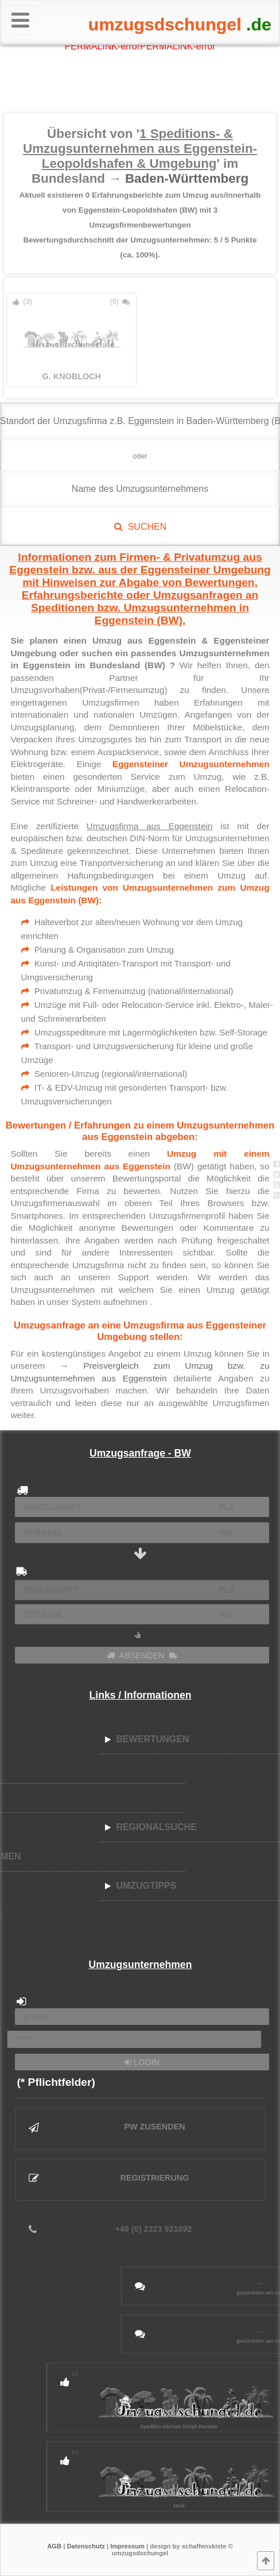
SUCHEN (140, 527)
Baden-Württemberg (186, 178)
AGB (54, 2546)
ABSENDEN (142, 1655)
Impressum (127, 2546)
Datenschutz (86, 2546)
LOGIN (142, 2062)
